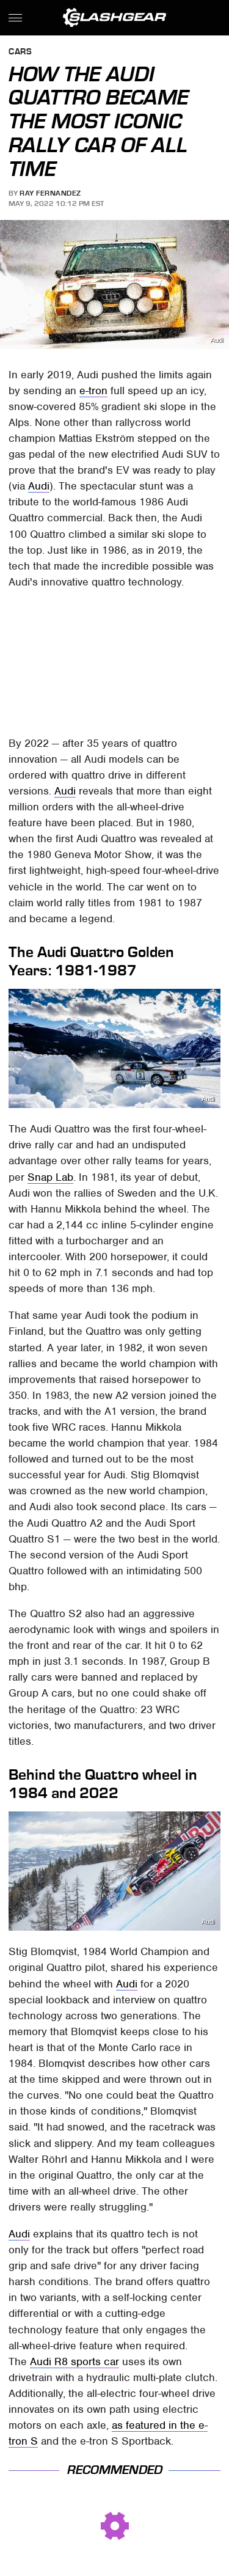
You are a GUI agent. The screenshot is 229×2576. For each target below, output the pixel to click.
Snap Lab (50, 1177)
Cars (20, 52)
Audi (217, 340)
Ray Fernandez (50, 193)
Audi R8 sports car (74, 2361)
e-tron (93, 390)
